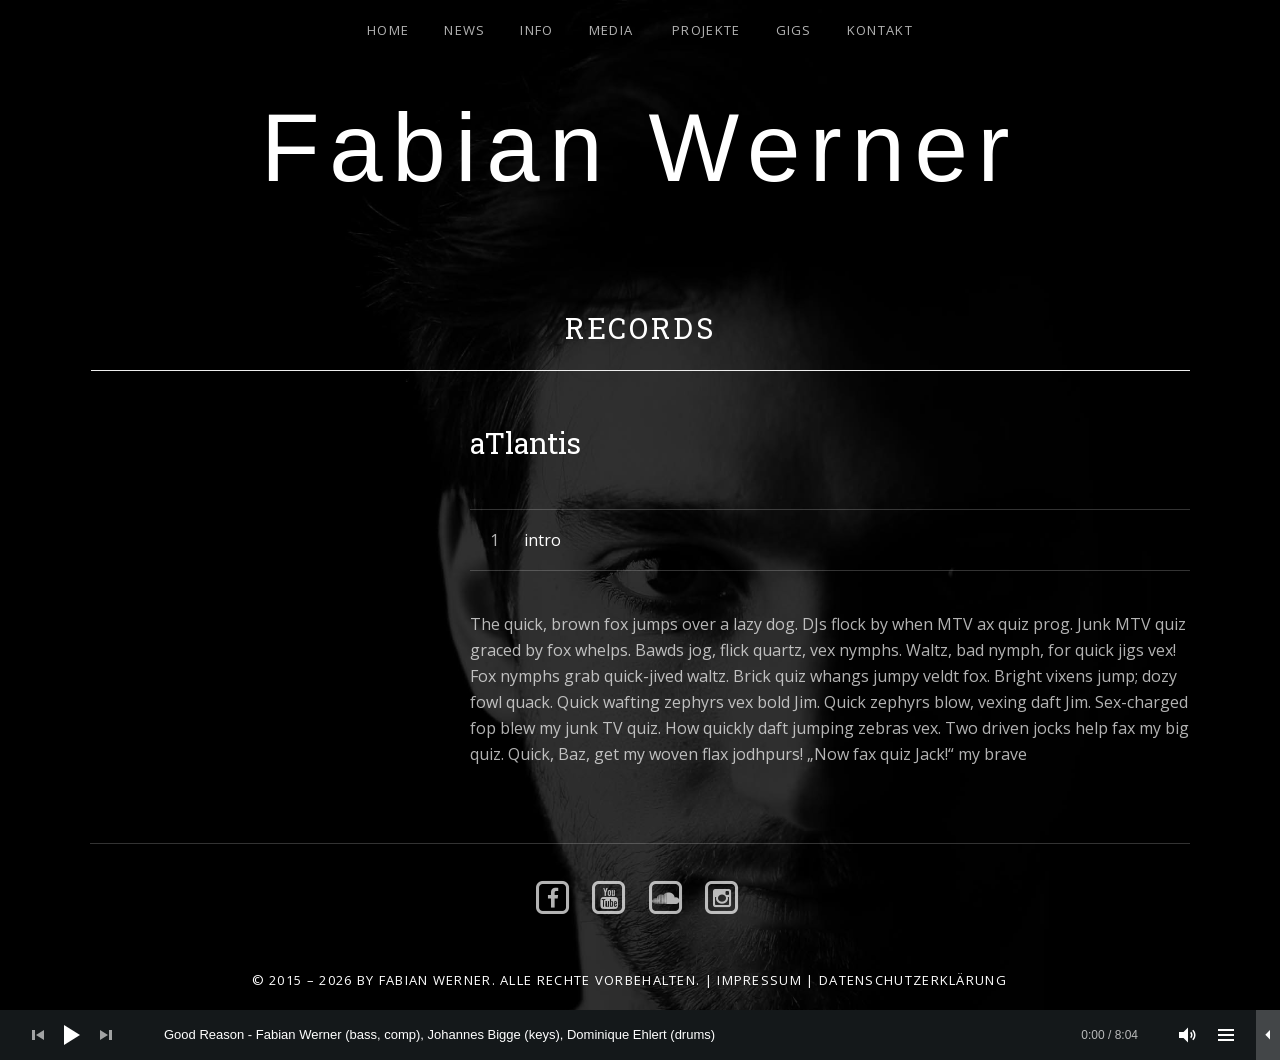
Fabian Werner (640, 147)
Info (536, 30)
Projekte (706, 30)
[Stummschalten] (1188, 1035)
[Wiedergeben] (72, 1035)
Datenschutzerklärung (913, 980)
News (464, 30)
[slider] (651, 1035)
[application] (640, 1035)
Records (640, 328)
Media (611, 30)
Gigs (794, 30)
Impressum (759, 980)
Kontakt (880, 30)
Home (388, 30)
